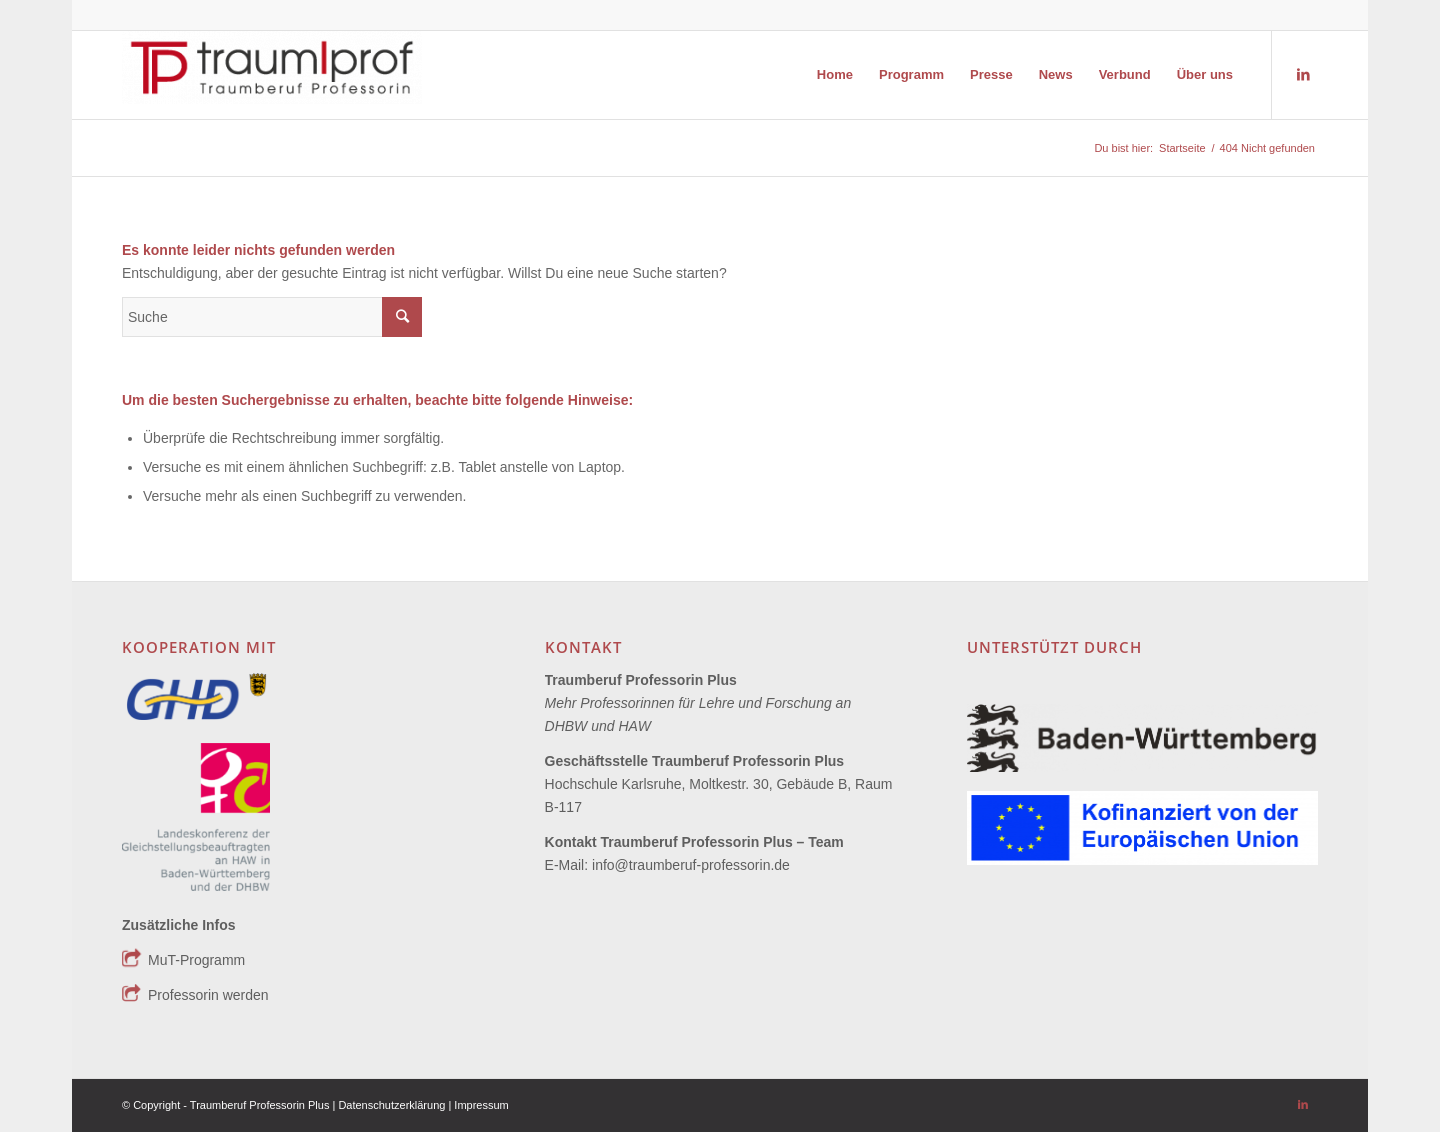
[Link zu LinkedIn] (1303, 74)
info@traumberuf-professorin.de (691, 865)
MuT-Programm (196, 960)
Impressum (481, 1105)
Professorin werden (208, 995)
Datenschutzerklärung (393, 1105)
